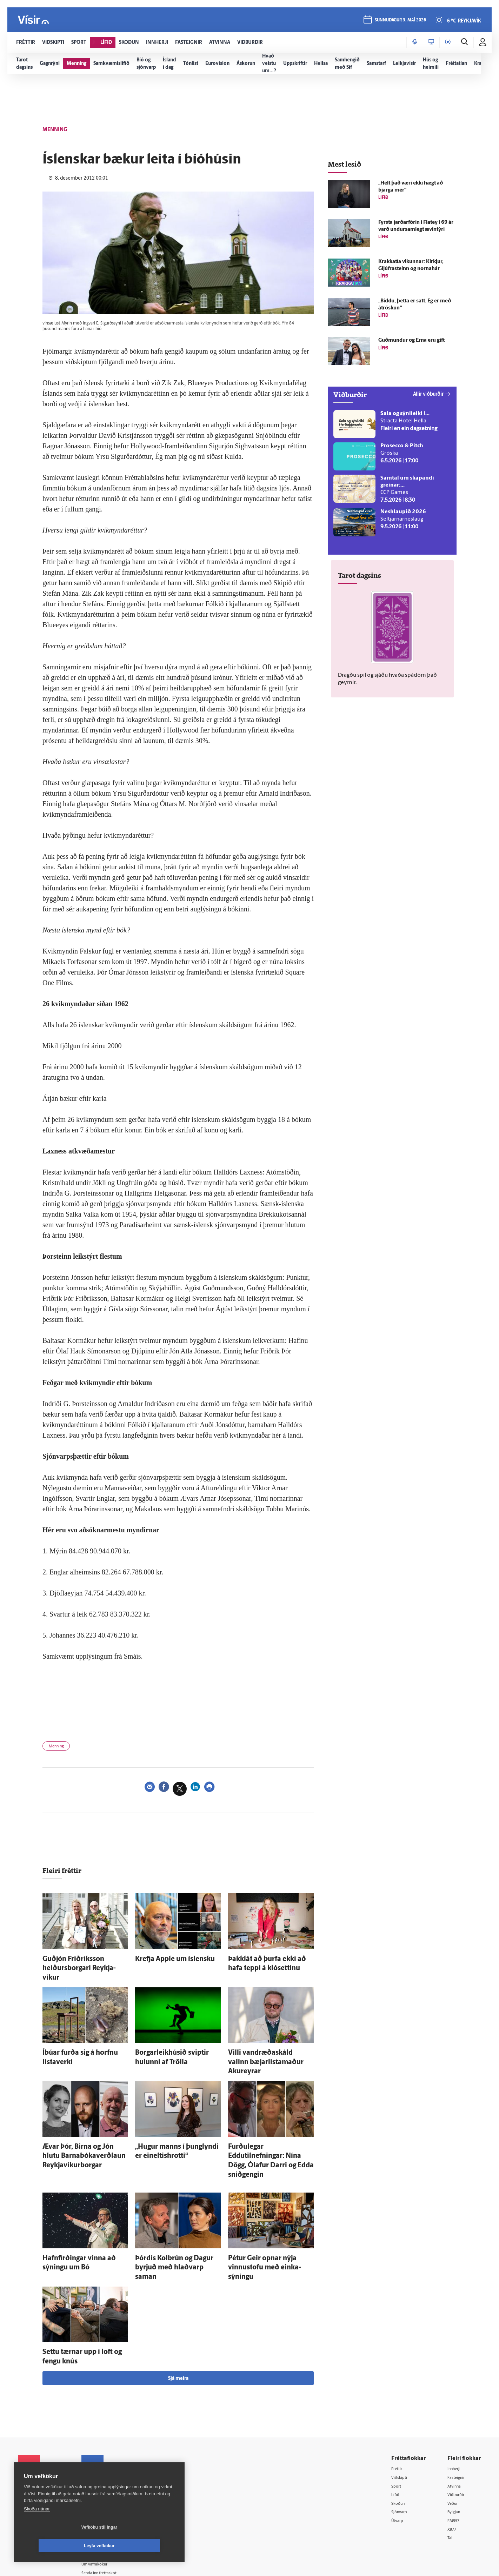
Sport (398, 2426)
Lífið (397, 2435)
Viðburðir (458, 2435)
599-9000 (38, 2476)
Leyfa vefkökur (141, 2545)
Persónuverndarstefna (42, 2450)
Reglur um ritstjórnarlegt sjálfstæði (45, 2438)
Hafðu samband (110, 2452)
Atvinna (456, 2426)
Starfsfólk (103, 2479)
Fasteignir (458, 2417)
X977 (453, 2471)
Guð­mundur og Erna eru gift (411, 340)
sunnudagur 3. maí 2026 (399, 21)
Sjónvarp (402, 2453)
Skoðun (400, 2444)
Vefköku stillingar (58, 2545)
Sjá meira (178, 2318)
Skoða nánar (37, 2527)
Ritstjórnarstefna (111, 2461)
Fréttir (399, 2408)
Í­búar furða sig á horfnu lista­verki (81, 2040)
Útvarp (399, 2462)
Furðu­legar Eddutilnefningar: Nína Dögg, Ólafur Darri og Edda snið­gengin (268, 2127)
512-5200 (114, 2434)
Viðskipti (402, 2417)
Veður (454, 2444)
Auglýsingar (105, 2443)
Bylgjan (456, 2453)
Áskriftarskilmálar (112, 2470)
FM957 (455, 2462)
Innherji (456, 2408)
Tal (451, 2480)
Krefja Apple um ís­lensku (164, 1960)
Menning (59, 1747)
